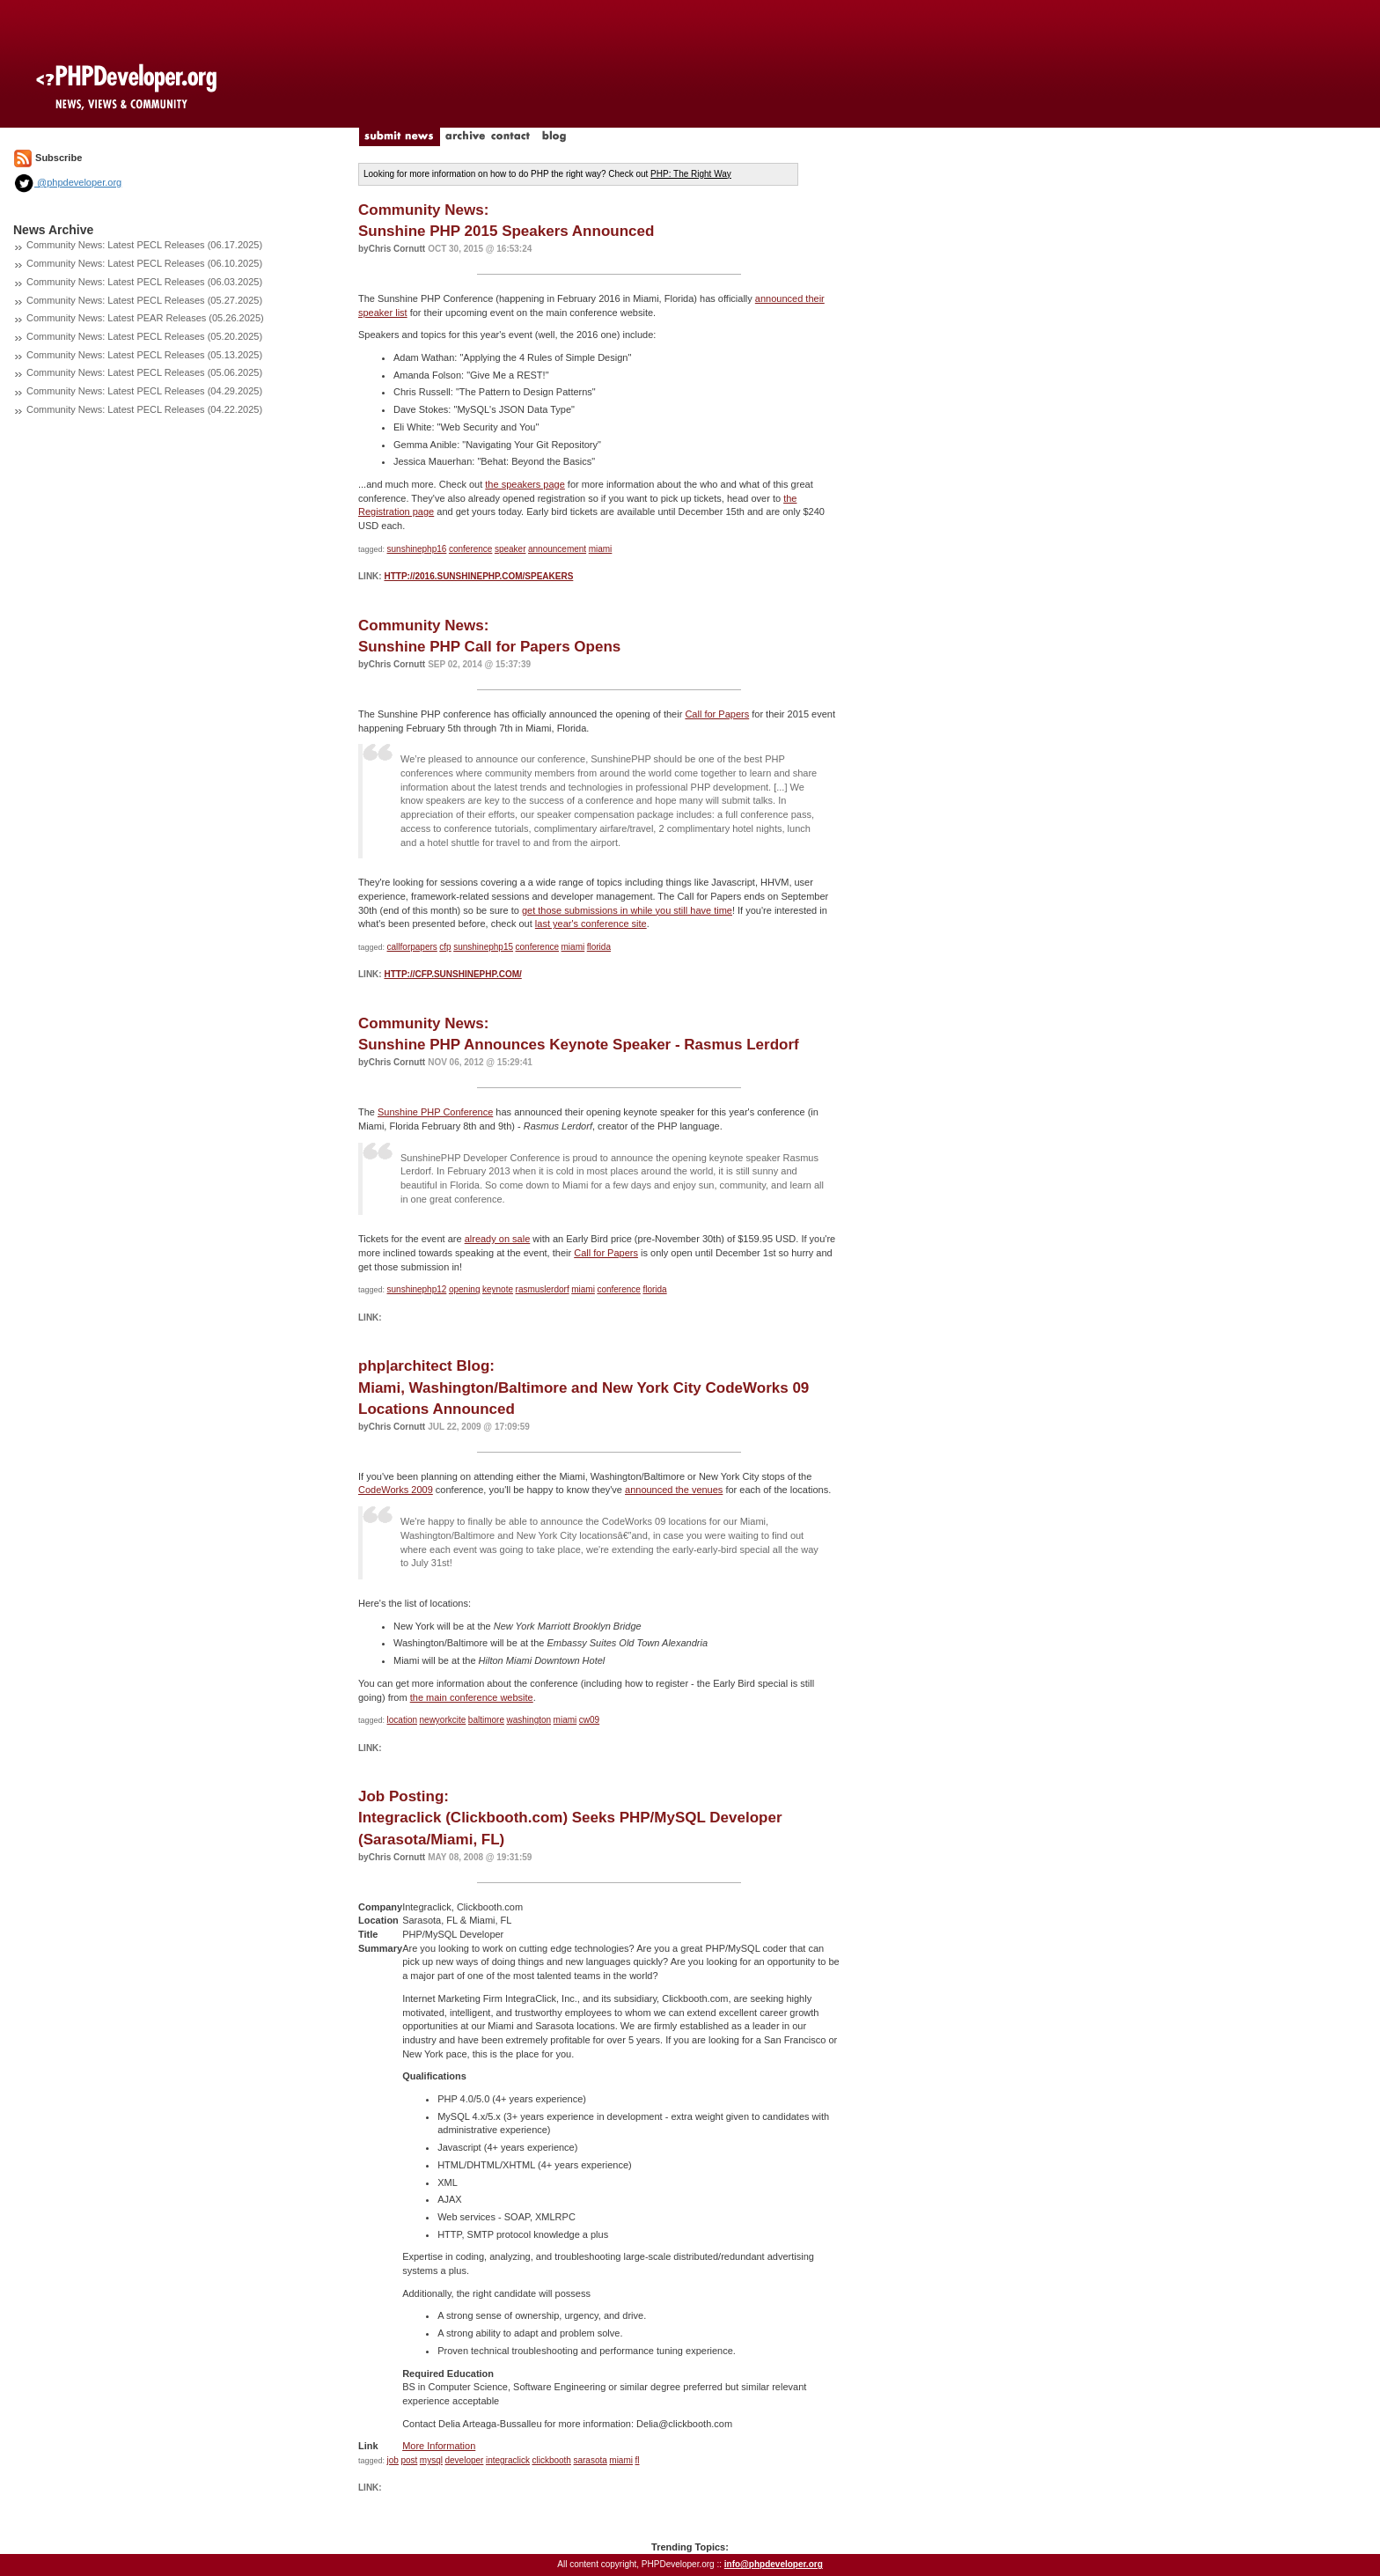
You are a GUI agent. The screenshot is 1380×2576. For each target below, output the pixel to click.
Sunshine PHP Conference (435, 1112)
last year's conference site (591, 923)
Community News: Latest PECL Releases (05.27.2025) (144, 300)
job (393, 2460)
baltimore (486, 1720)
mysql (431, 2460)
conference (470, 549)
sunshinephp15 (483, 947)
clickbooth (551, 2460)
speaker (510, 549)
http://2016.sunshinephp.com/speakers (478, 576)
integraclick (508, 2460)
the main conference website (471, 1697)
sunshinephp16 (417, 549)
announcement (557, 549)
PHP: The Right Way (690, 174)
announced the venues (674, 1489)
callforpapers (412, 947)
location (402, 1720)
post (408, 2460)
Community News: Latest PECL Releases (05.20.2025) (144, 336)
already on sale (498, 1238)
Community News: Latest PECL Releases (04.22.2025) (144, 409)
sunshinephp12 (417, 1289)
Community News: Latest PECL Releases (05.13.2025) (144, 355)
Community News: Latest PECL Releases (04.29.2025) (144, 391)
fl (637, 2460)
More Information (438, 2445)
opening (465, 1289)
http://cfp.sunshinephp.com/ (452, 974)
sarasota (589, 2460)
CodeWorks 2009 (395, 1489)
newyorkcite (443, 1720)
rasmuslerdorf (542, 1289)
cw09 (589, 1720)
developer (463, 2460)
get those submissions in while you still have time (627, 910)
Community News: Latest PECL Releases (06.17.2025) (144, 244)
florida (599, 947)
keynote (497, 1289)
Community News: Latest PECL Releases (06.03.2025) (144, 281)
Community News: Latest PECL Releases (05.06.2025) (144, 372)
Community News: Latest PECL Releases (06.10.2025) (144, 263)
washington (529, 1720)
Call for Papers (717, 714)
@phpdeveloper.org (67, 182)
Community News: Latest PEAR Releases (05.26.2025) (145, 318)
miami (601, 549)
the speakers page (525, 484)
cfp (445, 947)
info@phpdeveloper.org (773, 2564)
